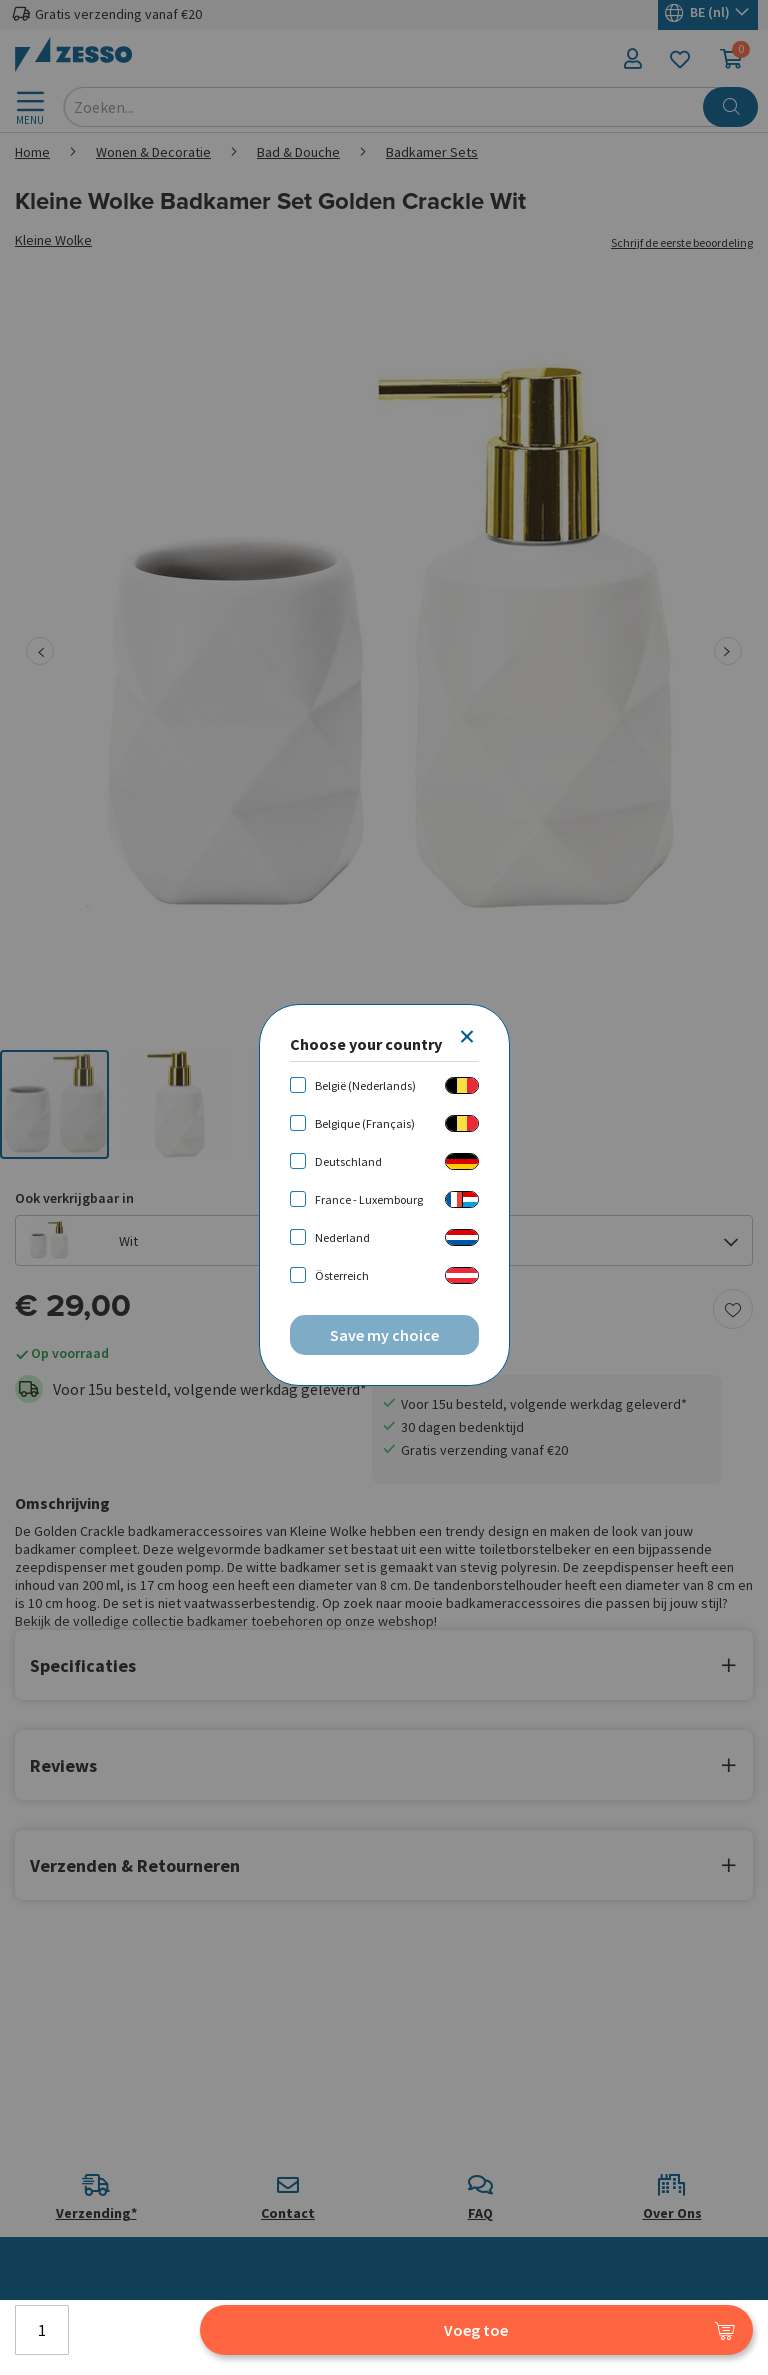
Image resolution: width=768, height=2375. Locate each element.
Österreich (342, 1275)
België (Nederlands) (365, 1085)
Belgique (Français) (365, 1123)
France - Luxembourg (369, 1199)
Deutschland (348, 1161)
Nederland (342, 1237)
